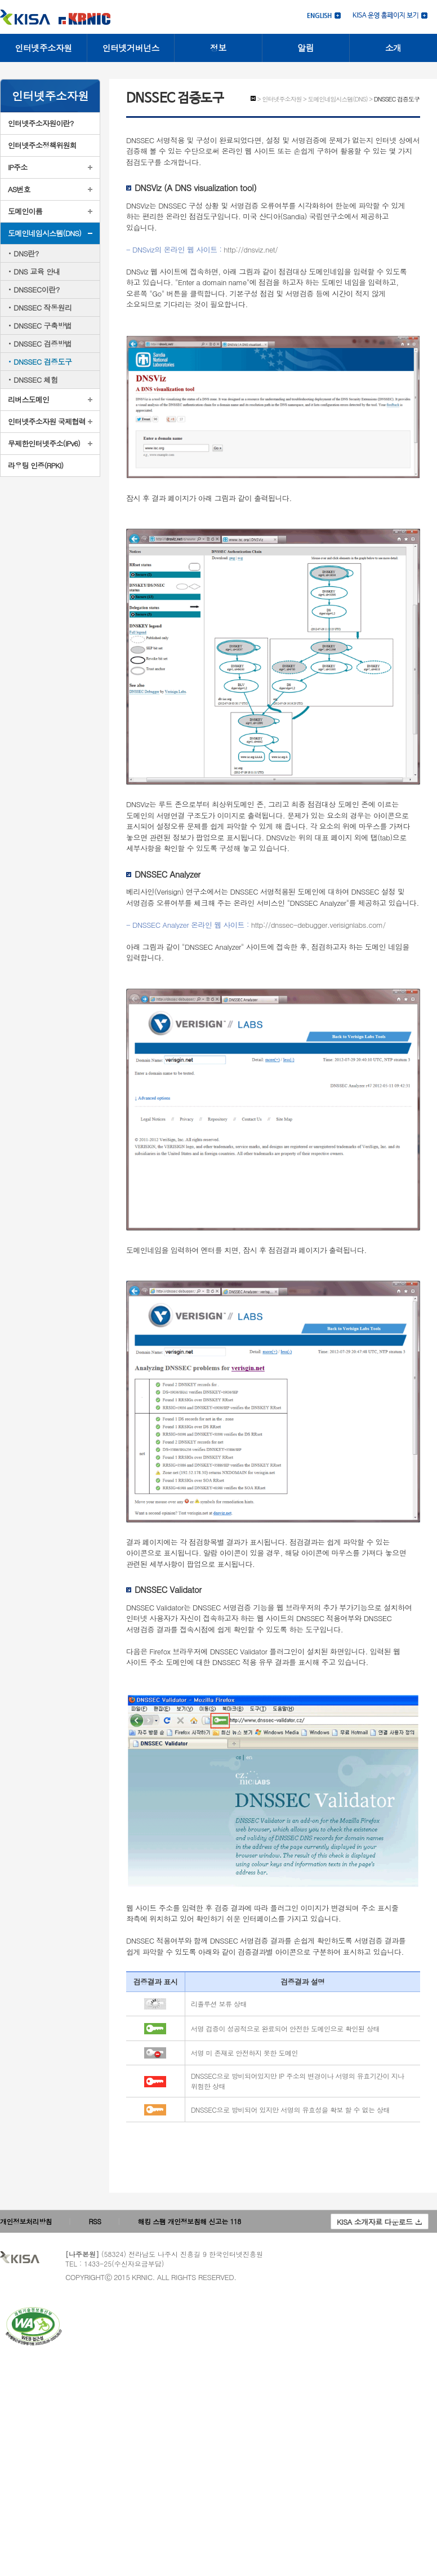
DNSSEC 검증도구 (43, 361)
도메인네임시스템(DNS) (44, 233)
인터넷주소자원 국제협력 (47, 421)
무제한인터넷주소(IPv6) (44, 443)
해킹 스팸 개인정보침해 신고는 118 (189, 2221)
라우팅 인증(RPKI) (35, 465)
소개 (393, 48)
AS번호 (19, 189)
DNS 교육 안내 (37, 271)
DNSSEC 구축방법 (43, 325)
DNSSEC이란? (37, 289)
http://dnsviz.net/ (251, 249)
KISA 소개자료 (379, 2221)
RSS (95, 2221)
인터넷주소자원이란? (41, 123)
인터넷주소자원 (43, 48)
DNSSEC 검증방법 (43, 343)
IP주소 (18, 167)
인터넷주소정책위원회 (42, 145)
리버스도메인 (28, 399)
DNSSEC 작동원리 (43, 307)
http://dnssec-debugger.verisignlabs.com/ (318, 924)
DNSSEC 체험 (35, 379)
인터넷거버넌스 (131, 48)
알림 (305, 48)
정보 (218, 48)
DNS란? (26, 253)
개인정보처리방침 (26, 2221)
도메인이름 (25, 211)
